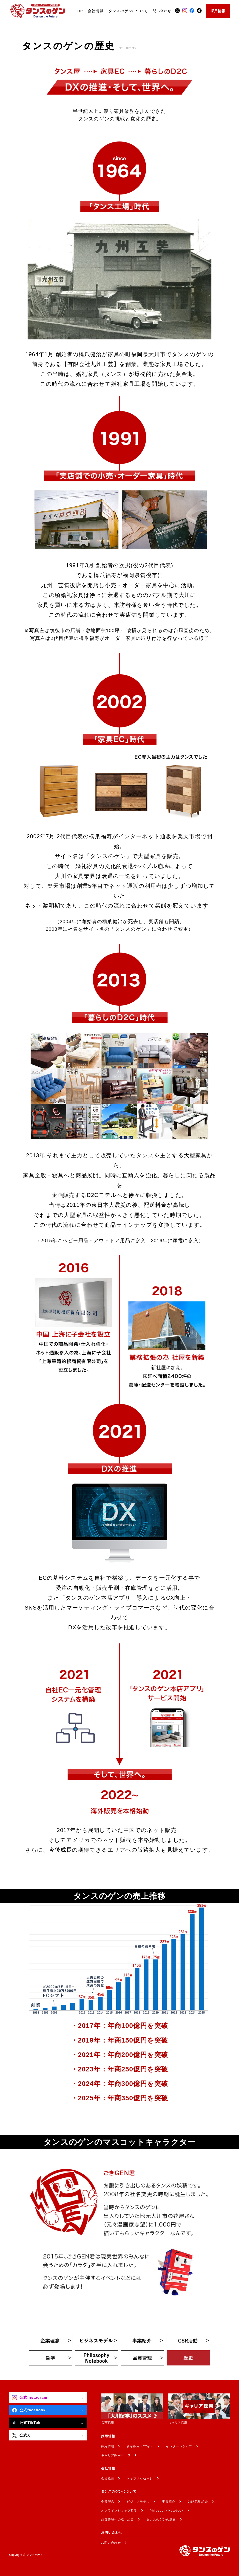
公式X (25, 2435)
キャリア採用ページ (116, 2455)
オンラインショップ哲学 (119, 2510)
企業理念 (107, 2501)
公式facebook (33, 2410)
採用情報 (218, 11)
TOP (79, 11)
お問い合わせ (111, 2542)
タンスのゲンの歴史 (161, 2519)
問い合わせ (162, 11)
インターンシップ (179, 2446)
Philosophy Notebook (167, 2510)
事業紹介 (168, 2501)
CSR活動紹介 (198, 2501)
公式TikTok (30, 2423)
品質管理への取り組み (117, 2519)
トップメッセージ (140, 2478)
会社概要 (107, 2478)
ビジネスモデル (138, 2501)
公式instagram (33, 2397)
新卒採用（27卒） (140, 2446)
